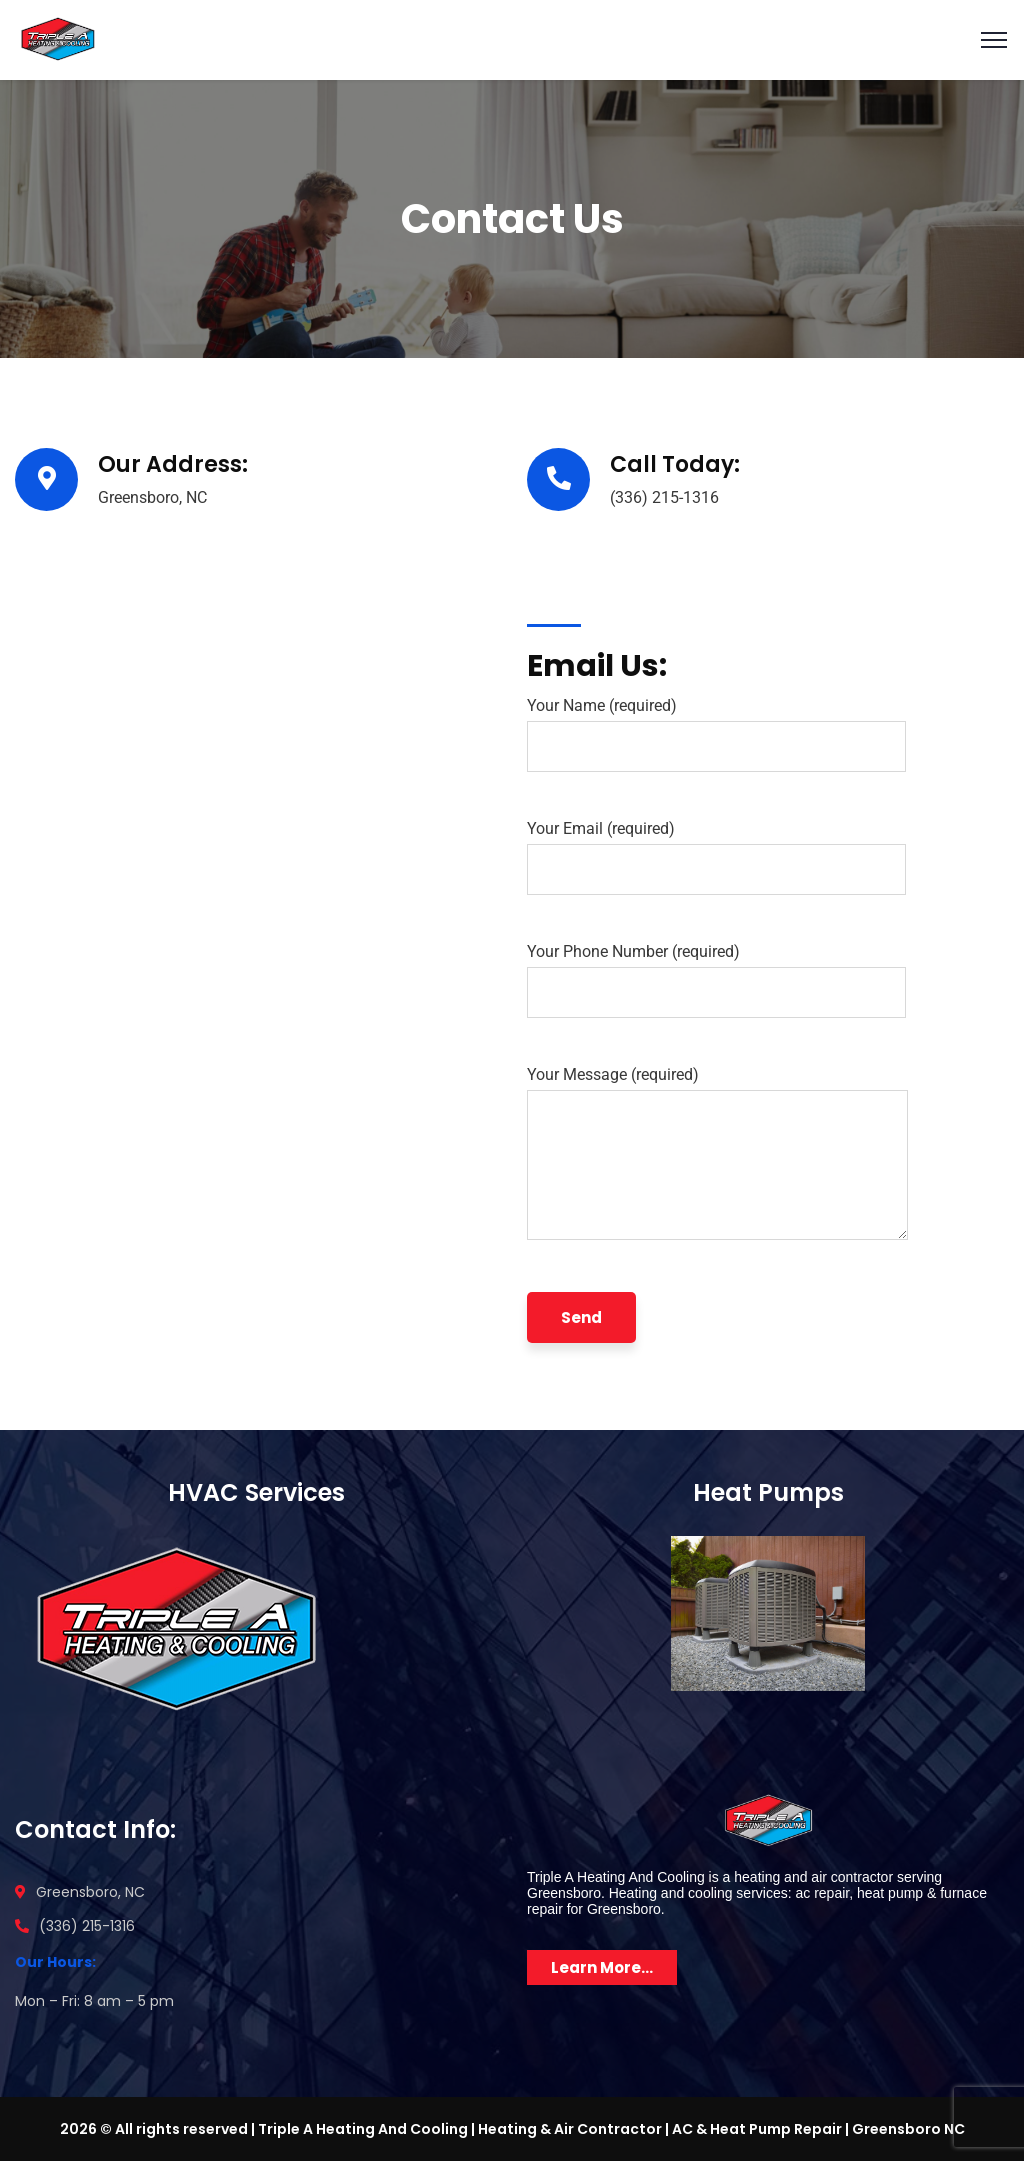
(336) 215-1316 (664, 497)
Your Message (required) (717, 1157)
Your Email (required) (716, 857)
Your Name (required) (716, 734)
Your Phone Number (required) (716, 980)
